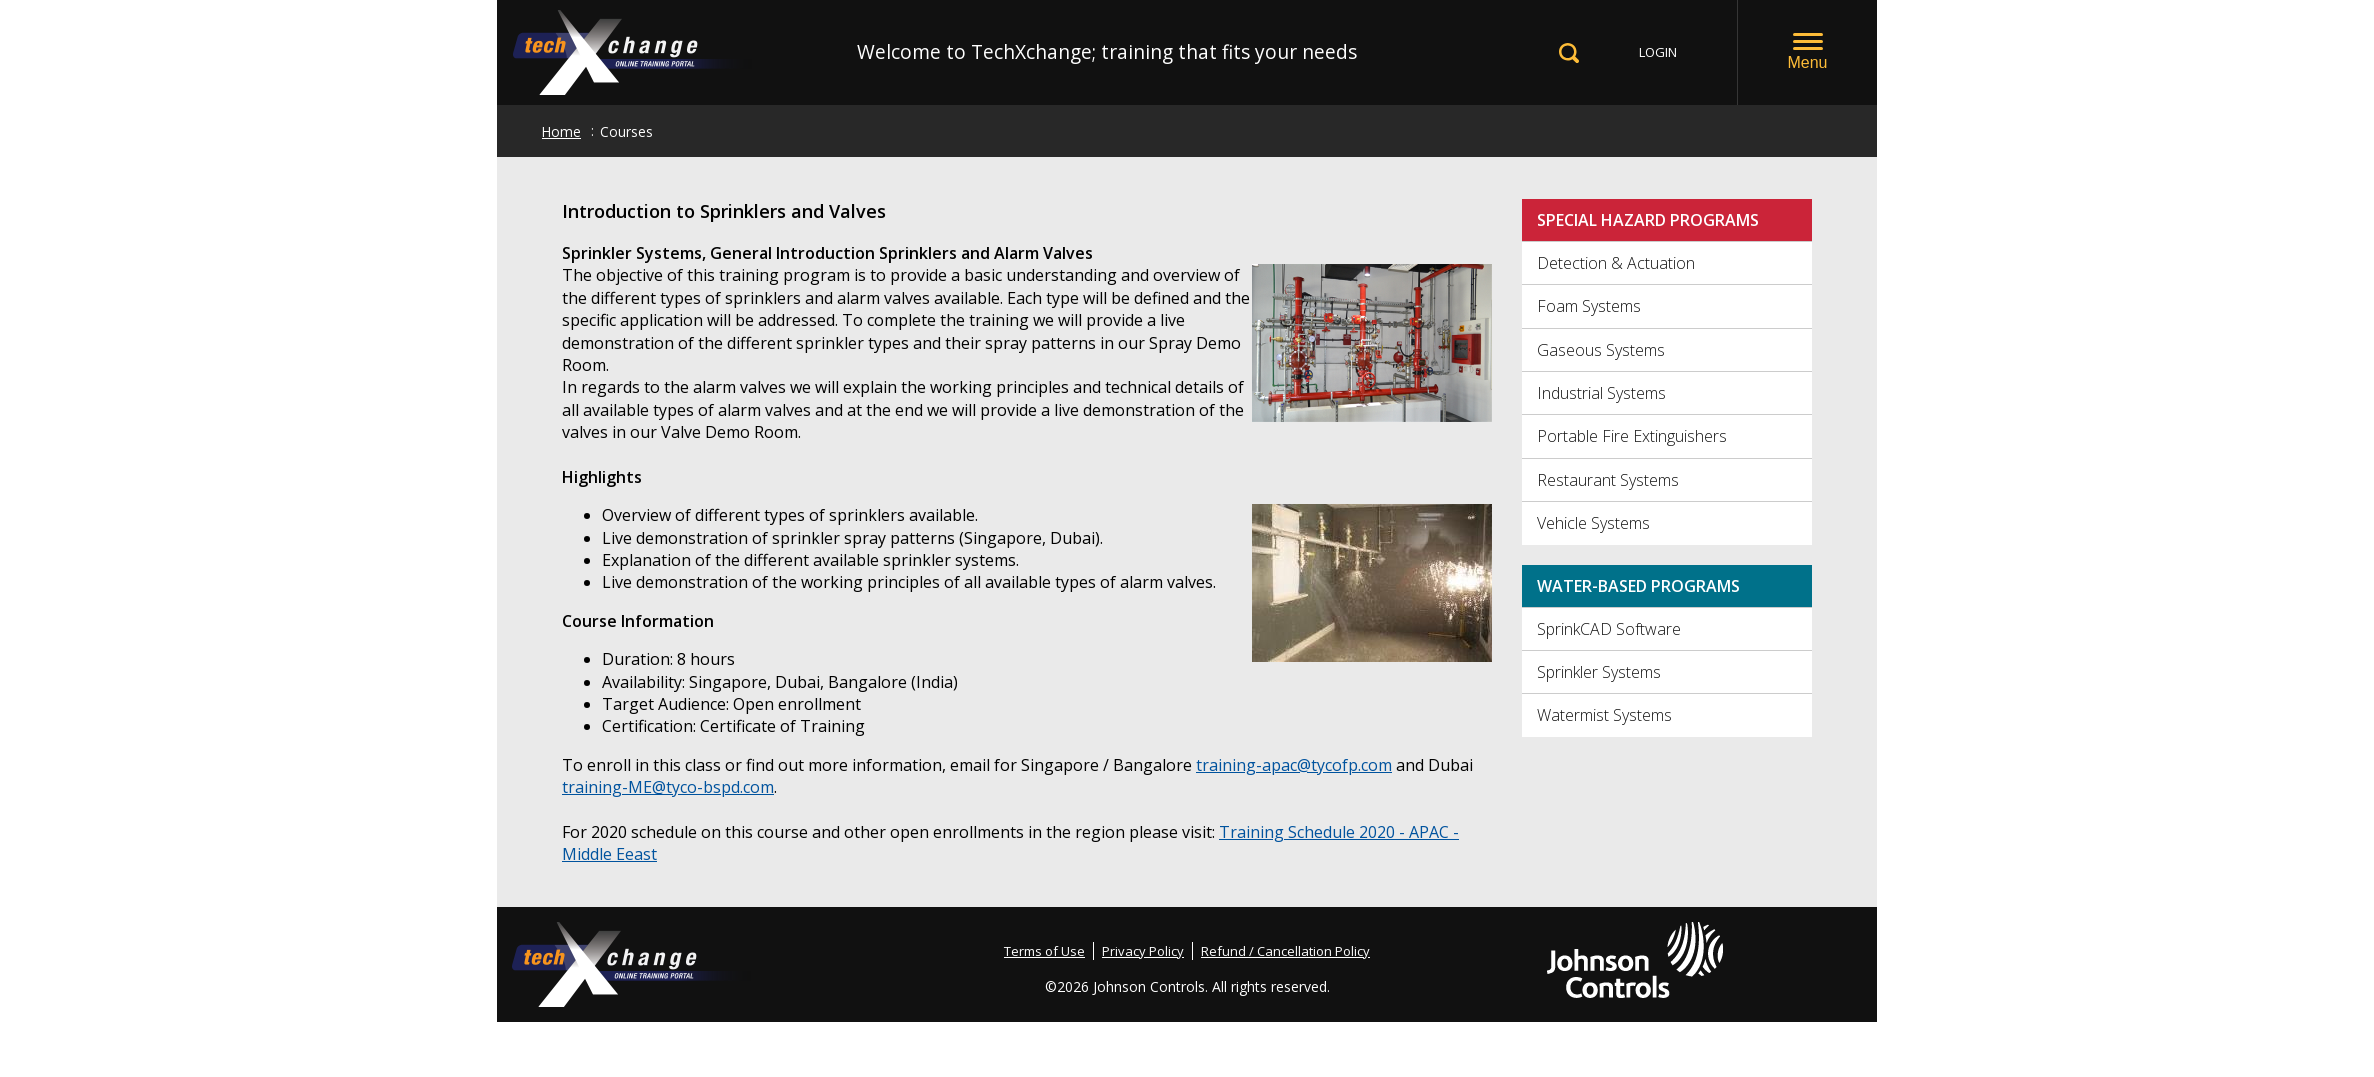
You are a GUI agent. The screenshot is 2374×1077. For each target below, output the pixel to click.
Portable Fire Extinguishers (1632, 436)
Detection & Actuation (1616, 263)
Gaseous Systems (1601, 350)
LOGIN (1658, 52)
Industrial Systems (1601, 393)
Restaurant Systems (1608, 480)
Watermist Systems (1604, 715)
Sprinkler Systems (1599, 672)
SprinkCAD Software (1609, 629)
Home (561, 131)
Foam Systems (1589, 306)
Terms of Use (1044, 951)
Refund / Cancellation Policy (1285, 951)
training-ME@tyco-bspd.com (668, 787)
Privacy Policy (1143, 951)
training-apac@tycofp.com (1294, 765)
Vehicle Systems (1593, 523)
